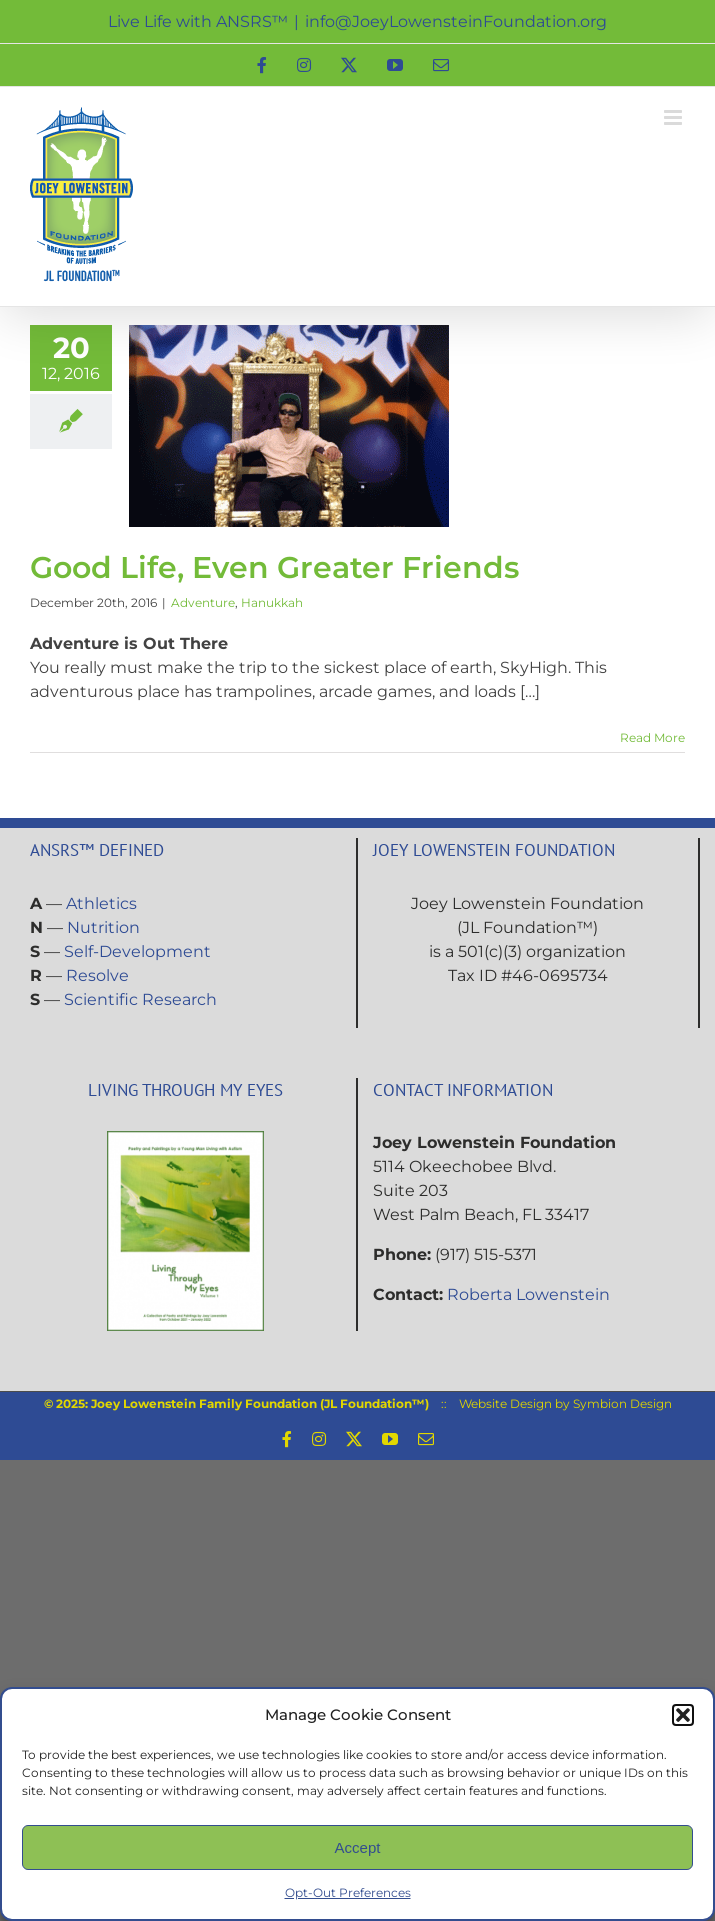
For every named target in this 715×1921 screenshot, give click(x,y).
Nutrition (103, 927)
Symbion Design (622, 1403)
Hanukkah (272, 602)
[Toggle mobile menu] (674, 117)
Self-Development (137, 951)
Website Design (505, 1403)
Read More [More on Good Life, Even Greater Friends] (652, 737)
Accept (358, 1847)
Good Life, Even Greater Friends (274, 567)
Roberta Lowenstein (528, 1294)
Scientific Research (140, 999)
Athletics (101, 903)
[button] (683, 1715)
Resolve (97, 975)
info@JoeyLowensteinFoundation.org (456, 21)
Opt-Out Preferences (348, 1892)
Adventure (203, 602)
